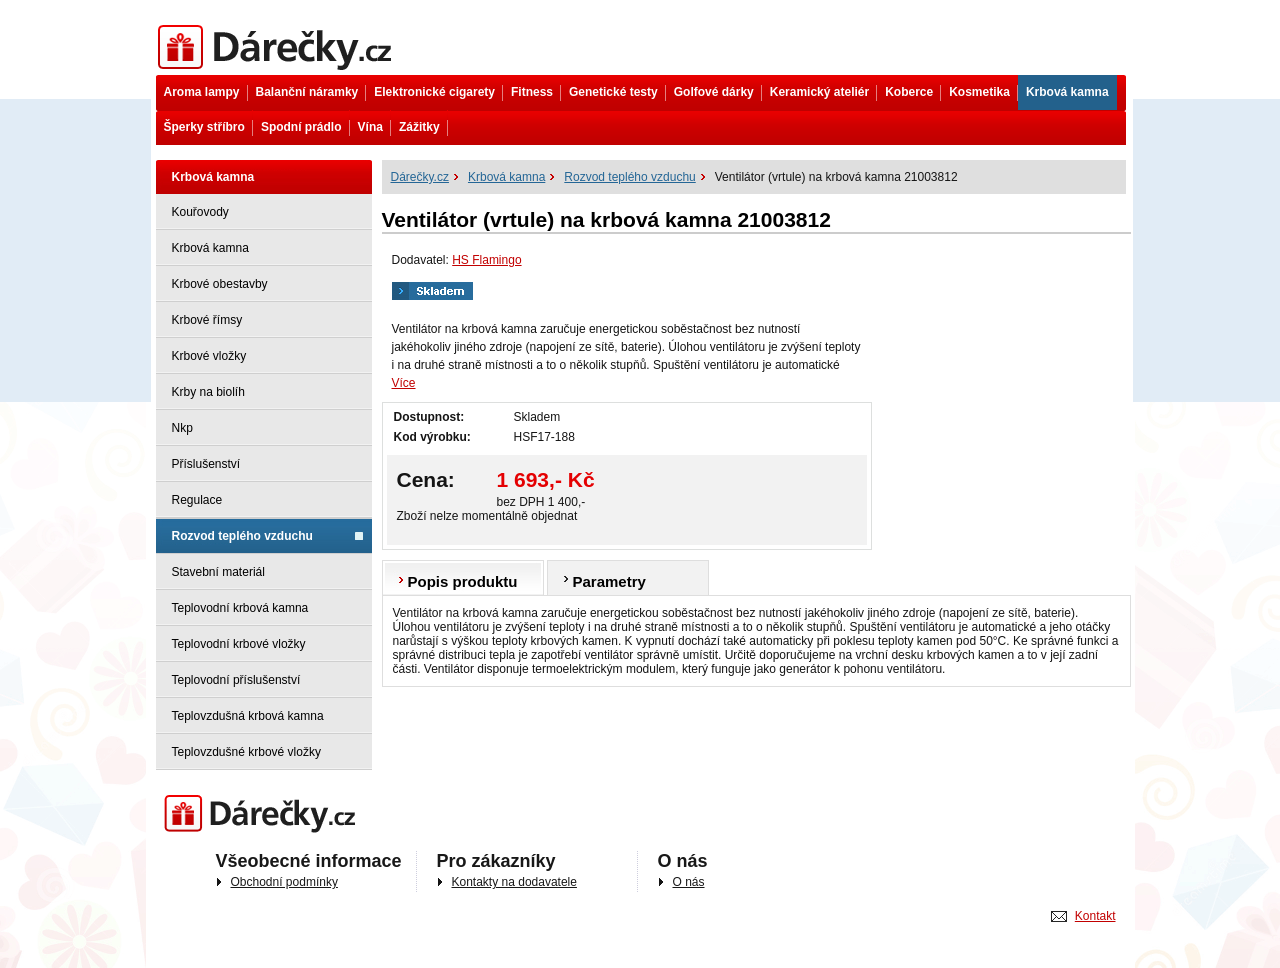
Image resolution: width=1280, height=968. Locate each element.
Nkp (182, 428)
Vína (370, 127)
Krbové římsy (207, 320)
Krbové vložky (209, 356)
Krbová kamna (1067, 92)
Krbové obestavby (220, 284)
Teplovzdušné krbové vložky (246, 752)
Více (404, 383)
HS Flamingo (486, 260)
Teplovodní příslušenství (236, 680)
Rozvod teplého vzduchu (242, 536)
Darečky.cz (264, 814)
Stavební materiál (218, 572)
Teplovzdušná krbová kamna (248, 716)
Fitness (532, 92)
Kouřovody (200, 212)
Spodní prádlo (301, 127)
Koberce (909, 92)
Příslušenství (206, 464)
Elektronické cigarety (434, 92)
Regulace (197, 500)
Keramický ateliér (819, 92)
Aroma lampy (202, 92)
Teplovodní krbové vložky (239, 644)
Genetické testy (613, 92)
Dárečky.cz (278, 47)
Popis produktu (463, 581)
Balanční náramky (307, 92)
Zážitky (419, 127)
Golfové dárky (714, 92)
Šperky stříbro (204, 127)
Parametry (609, 581)
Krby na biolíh (208, 392)
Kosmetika (979, 92)
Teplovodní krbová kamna (240, 608)
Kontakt (1095, 916)
